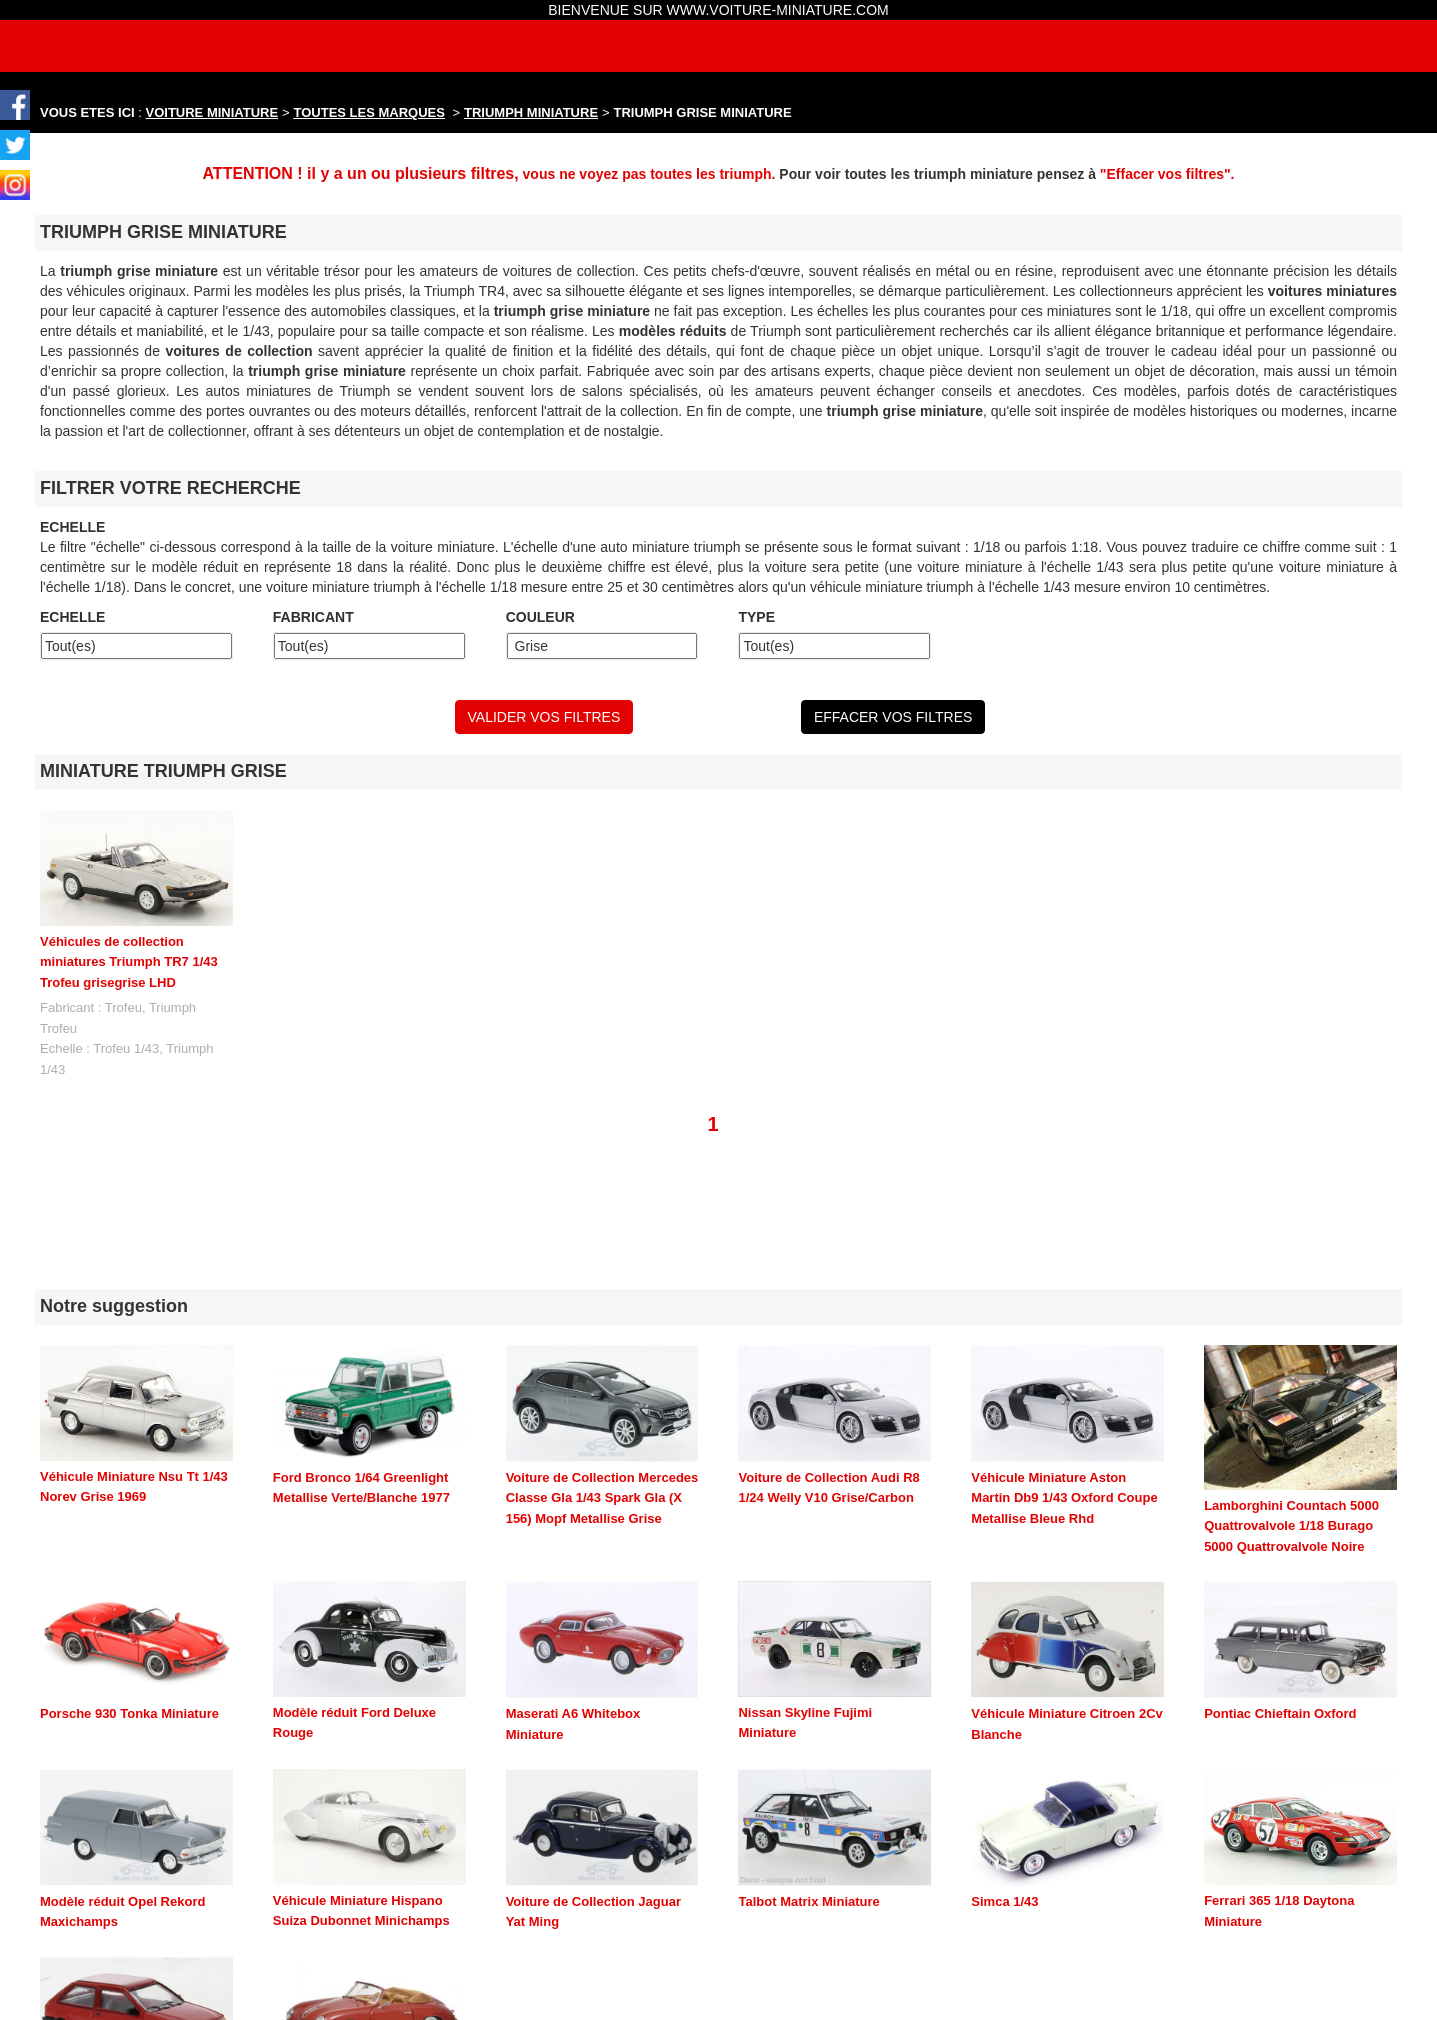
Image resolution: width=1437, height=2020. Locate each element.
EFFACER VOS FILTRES (893, 717)
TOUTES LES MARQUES (369, 112)
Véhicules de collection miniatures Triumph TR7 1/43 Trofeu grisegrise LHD (129, 962)
